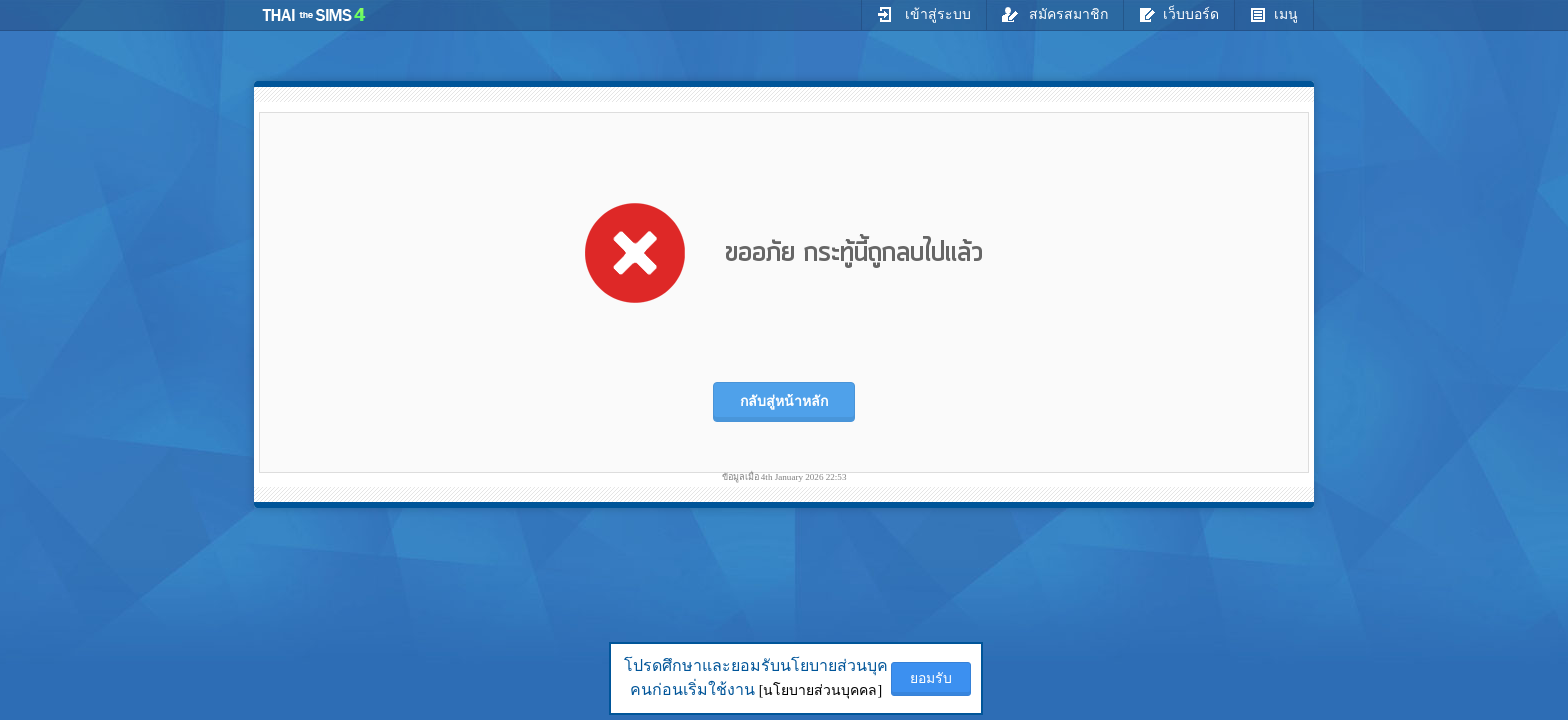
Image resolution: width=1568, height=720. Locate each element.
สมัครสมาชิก (1055, 14)
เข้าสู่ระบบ (924, 14)
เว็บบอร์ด (1179, 14)
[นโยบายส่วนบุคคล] (820, 690)
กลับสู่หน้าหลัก (784, 401)
